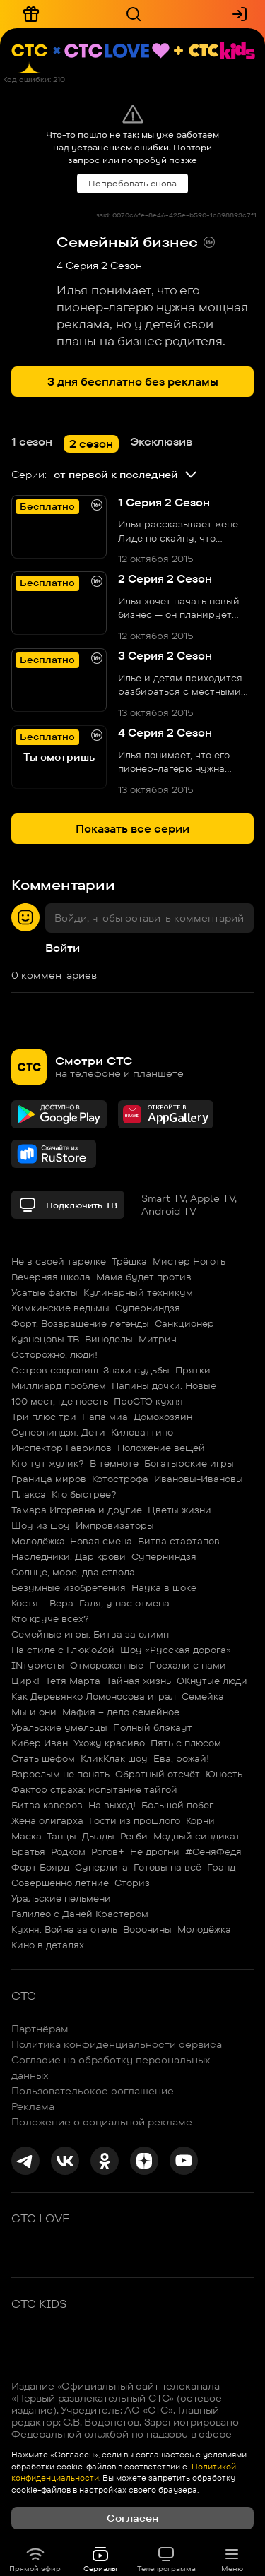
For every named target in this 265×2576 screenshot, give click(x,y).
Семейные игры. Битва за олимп (90, 1634)
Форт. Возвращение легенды (80, 1323)
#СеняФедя (213, 1851)
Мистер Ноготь (189, 1261)
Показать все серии (132, 828)
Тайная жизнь (138, 1680)
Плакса (28, 1494)
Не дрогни (154, 1851)
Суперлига (101, 1867)
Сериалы (100, 2559)
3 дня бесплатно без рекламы (132, 381)
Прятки (193, 1370)
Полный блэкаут (152, 1727)
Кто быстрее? (84, 1494)
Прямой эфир (35, 2559)
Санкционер (184, 1323)
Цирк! (25, 1680)
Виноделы (109, 1338)
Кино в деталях (47, 1944)
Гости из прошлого (134, 1820)
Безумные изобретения (68, 1587)
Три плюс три (43, 1416)
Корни (200, 1820)
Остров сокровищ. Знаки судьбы (90, 1370)
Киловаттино (142, 1432)
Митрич (158, 1338)
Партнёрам (40, 2028)
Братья (28, 1851)
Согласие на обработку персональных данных (111, 2067)
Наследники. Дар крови (68, 1556)
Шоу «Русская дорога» (175, 1649)
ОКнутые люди (212, 1680)
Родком (68, 1851)
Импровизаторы (115, 1525)
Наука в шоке (163, 1587)
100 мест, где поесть (59, 1401)
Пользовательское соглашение (92, 2091)
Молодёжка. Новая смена (71, 1540)
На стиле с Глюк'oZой (62, 1649)
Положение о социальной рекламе (101, 2122)
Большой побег (177, 1805)
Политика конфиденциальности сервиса (116, 2044)
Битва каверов (47, 1805)
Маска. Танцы (43, 1836)
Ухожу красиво (109, 1742)
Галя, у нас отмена (124, 1603)
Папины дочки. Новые (164, 1385)
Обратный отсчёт (157, 1773)
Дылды (98, 1836)
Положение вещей (161, 1447)
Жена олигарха (47, 1820)
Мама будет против (144, 1276)
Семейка (203, 1696)
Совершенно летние (60, 1882)
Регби (134, 1836)
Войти (62, 948)
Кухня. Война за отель (64, 1929)
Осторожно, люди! (54, 1354)
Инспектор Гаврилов (61, 1447)
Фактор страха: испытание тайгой (94, 1789)
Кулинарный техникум (138, 1292)
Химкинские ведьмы (60, 1307)
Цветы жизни (179, 1509)
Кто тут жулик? (47, 1463)
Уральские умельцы (59, 1727)
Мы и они (34, 1711)
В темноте (114, 1463)
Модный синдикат (196, 1836)
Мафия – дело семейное (120, 1711)
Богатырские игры (189, 1463)
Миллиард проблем (58, 1385)
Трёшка (129, 1261)
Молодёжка (204, 1929)
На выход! (112, 1805)
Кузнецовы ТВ (45, 1338)
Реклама (32, 2106)
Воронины (147, 1929)
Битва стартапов (179, 1540)
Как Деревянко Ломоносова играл (93, 1696)
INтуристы (37, 1665)
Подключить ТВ (67, 1204)
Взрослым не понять (60, 1773)
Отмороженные (106, 1665)
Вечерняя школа (50, 1276)
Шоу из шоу (40, 1525)
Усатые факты (44, 1292)
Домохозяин (163, 1416)
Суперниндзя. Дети (58, 1432)
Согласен (132, 2518)
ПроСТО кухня (148, 1401)
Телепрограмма (166, 2559)
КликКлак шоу (114, 1758)
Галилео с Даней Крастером (79, 1913)
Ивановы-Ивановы (198, 1478)
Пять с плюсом (186, 1742)
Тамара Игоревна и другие (76, 1509)
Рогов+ (107, 1851)
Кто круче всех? (50, 1618)
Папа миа (105, 1416)
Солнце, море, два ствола (73, 1572)
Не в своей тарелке (58, 1261)
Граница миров (48, 1478)
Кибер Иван (39, 1742)
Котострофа (120, 1478)
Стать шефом (43, 1758)
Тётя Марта (72, 1680)
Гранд (221, 1867)
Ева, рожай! (181, 1758)
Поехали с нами (187, 1665)
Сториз (132, 1882)
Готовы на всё (167, 1867)
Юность (224, 1773)
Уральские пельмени (61, 1898)
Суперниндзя (147, 1307)
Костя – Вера (42, 1603)
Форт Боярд (40, 1867)
